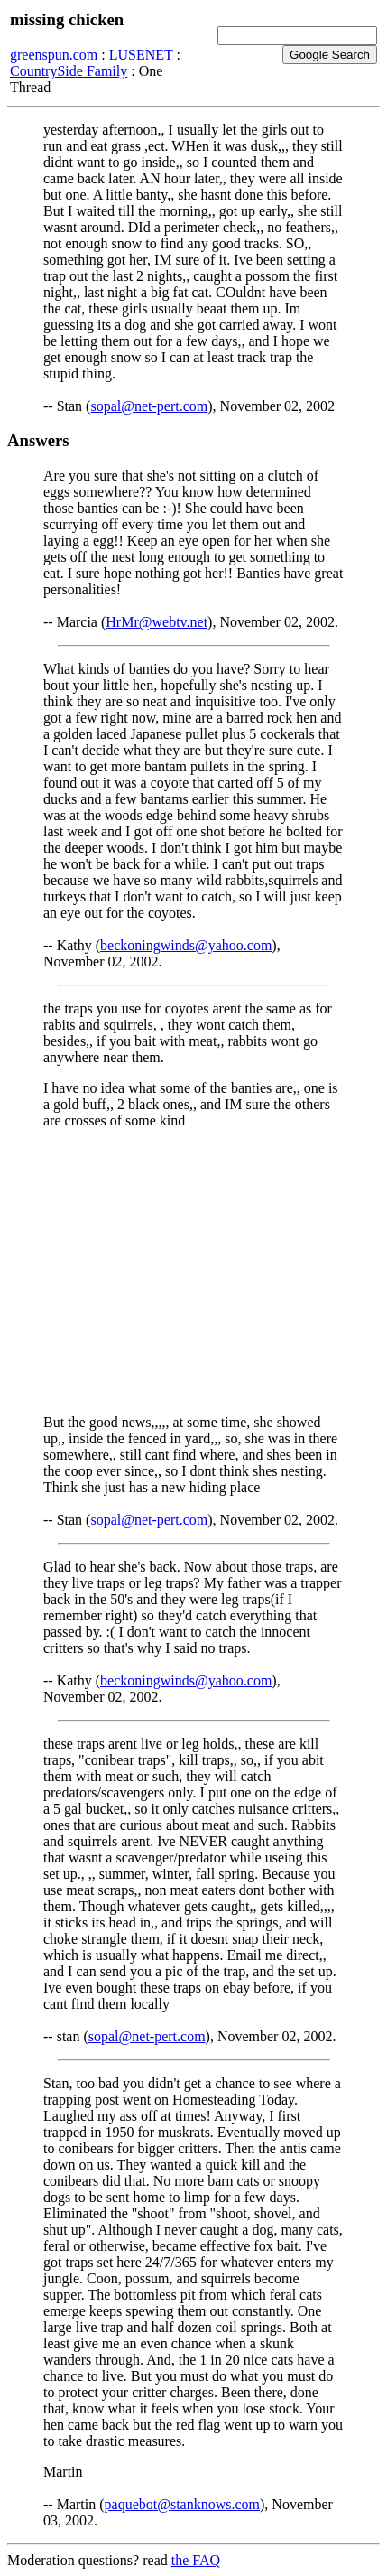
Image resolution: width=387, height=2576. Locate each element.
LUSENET (141, 54)
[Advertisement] (193, 1271)
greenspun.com (53, 54)
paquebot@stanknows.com (182, 2504)
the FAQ (195, 2560)
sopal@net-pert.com (148, 406)
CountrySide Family (68, 71)
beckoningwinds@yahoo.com (186, 945)
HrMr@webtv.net (156, 622)
